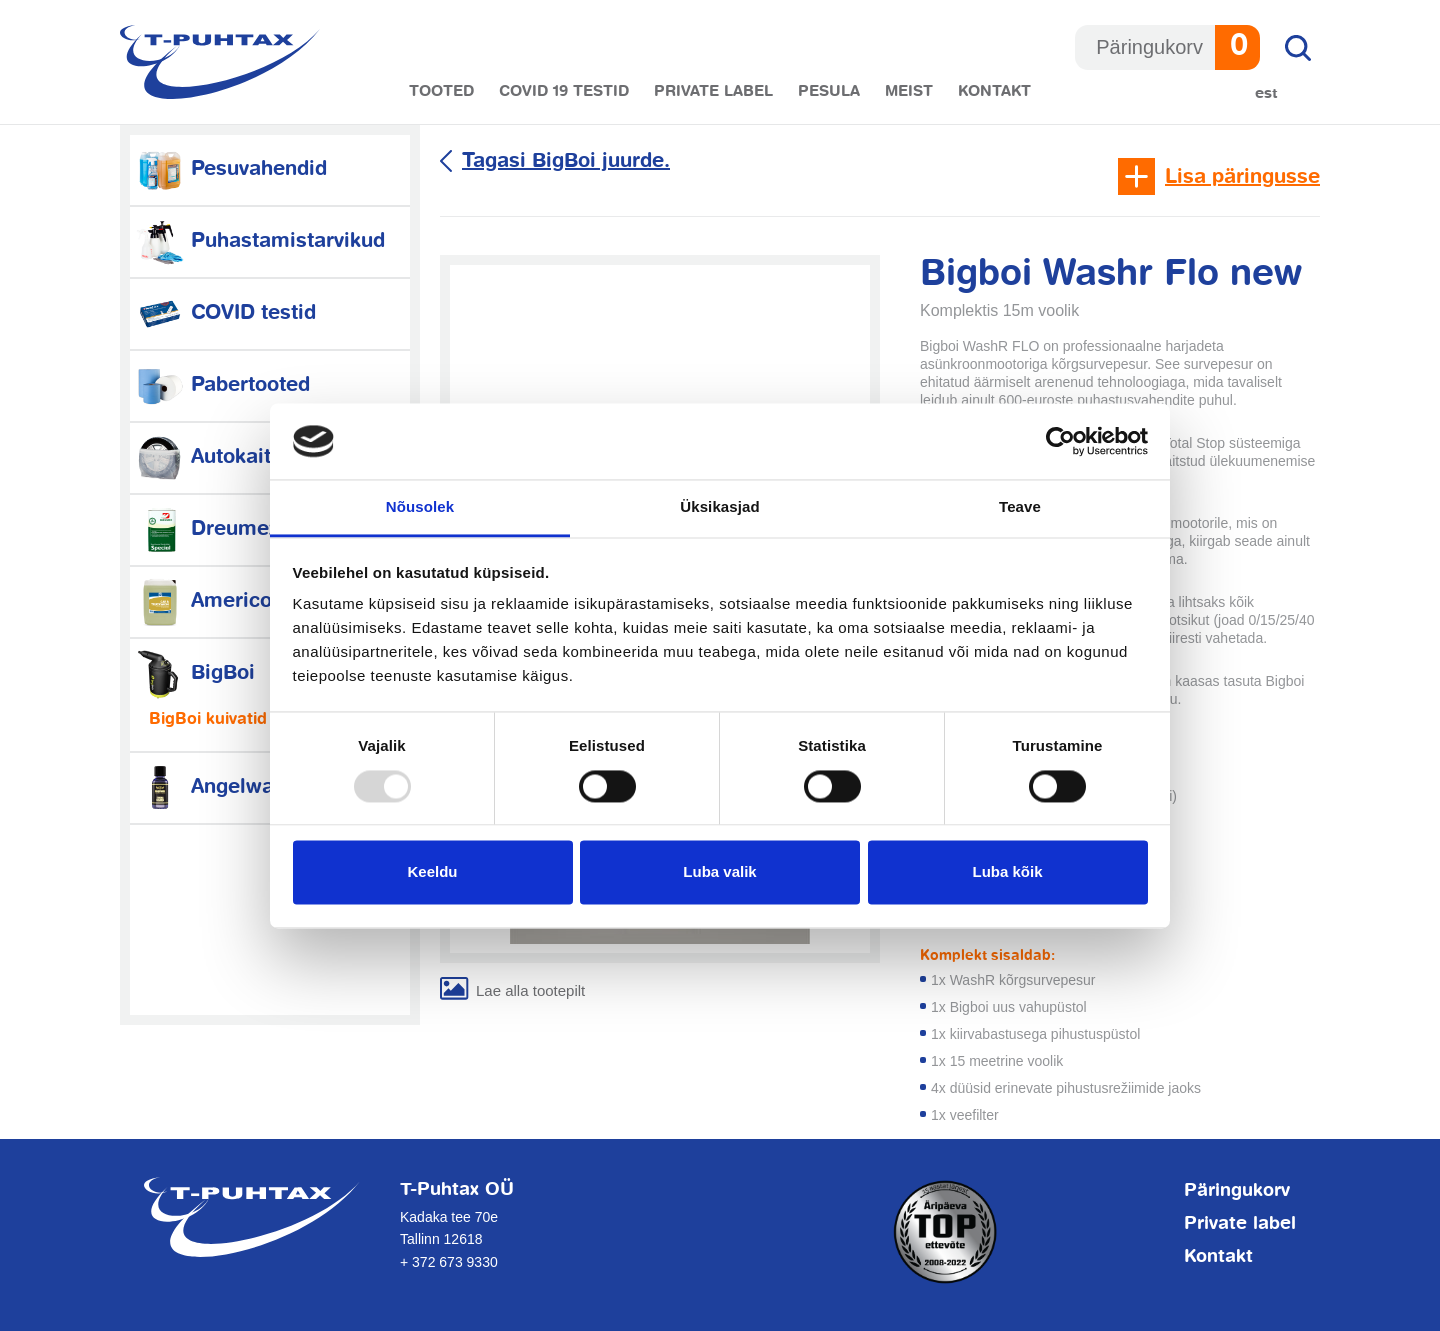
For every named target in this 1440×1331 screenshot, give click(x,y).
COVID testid (225, 313)
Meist (909, 91)
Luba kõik (1007, 872)
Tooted (441, 91)
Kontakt (994, 91)
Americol (206, 601)
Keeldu (432, 872)
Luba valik (719, 872)
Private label (713, 91)
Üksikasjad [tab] (719, 507)
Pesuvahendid (231, 169)
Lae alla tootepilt (530, 990)
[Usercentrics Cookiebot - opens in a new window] (1060, 441)
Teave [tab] (1020, 507)
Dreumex (207, 529)
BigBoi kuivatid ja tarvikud (252, 720)
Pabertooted (222, 385)
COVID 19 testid (564, 91)
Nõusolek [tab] (420, 507)
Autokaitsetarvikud (253, 457)
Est (1266, 93)
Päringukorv (1237, 1191)
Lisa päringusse (1242, 177)
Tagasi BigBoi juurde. (566, 161)
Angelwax (209, 787)
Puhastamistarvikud (260, 241)
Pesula (829, 91)
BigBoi (195, 673)
